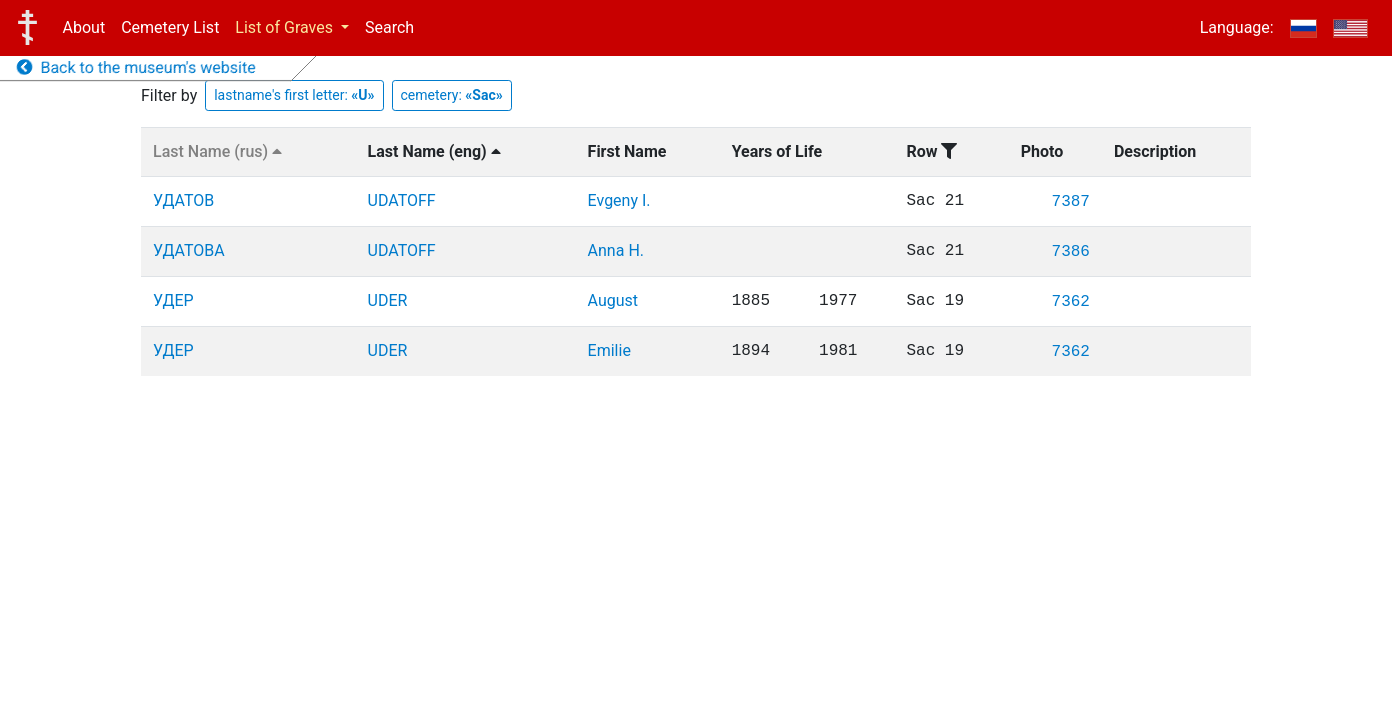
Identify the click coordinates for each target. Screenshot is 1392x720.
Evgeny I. (619, 200)
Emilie (609, 350)
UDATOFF (402, 200)
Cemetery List (170, 27)
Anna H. (616, 250)
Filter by (169, 95)
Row (931, 151)
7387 (1071, 202)
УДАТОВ (183, 200)
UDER (388, 300)
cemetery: (452, 95)
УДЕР (173, 300)
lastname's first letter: (294, 95)
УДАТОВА (189, 250)
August (613, 300)
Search (389, 27)
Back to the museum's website (136, 67)
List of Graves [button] (286, 27)
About (84, 27)
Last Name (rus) (217, 151)
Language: (1237, 27)
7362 (1071, 302)
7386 (1071, 252)
